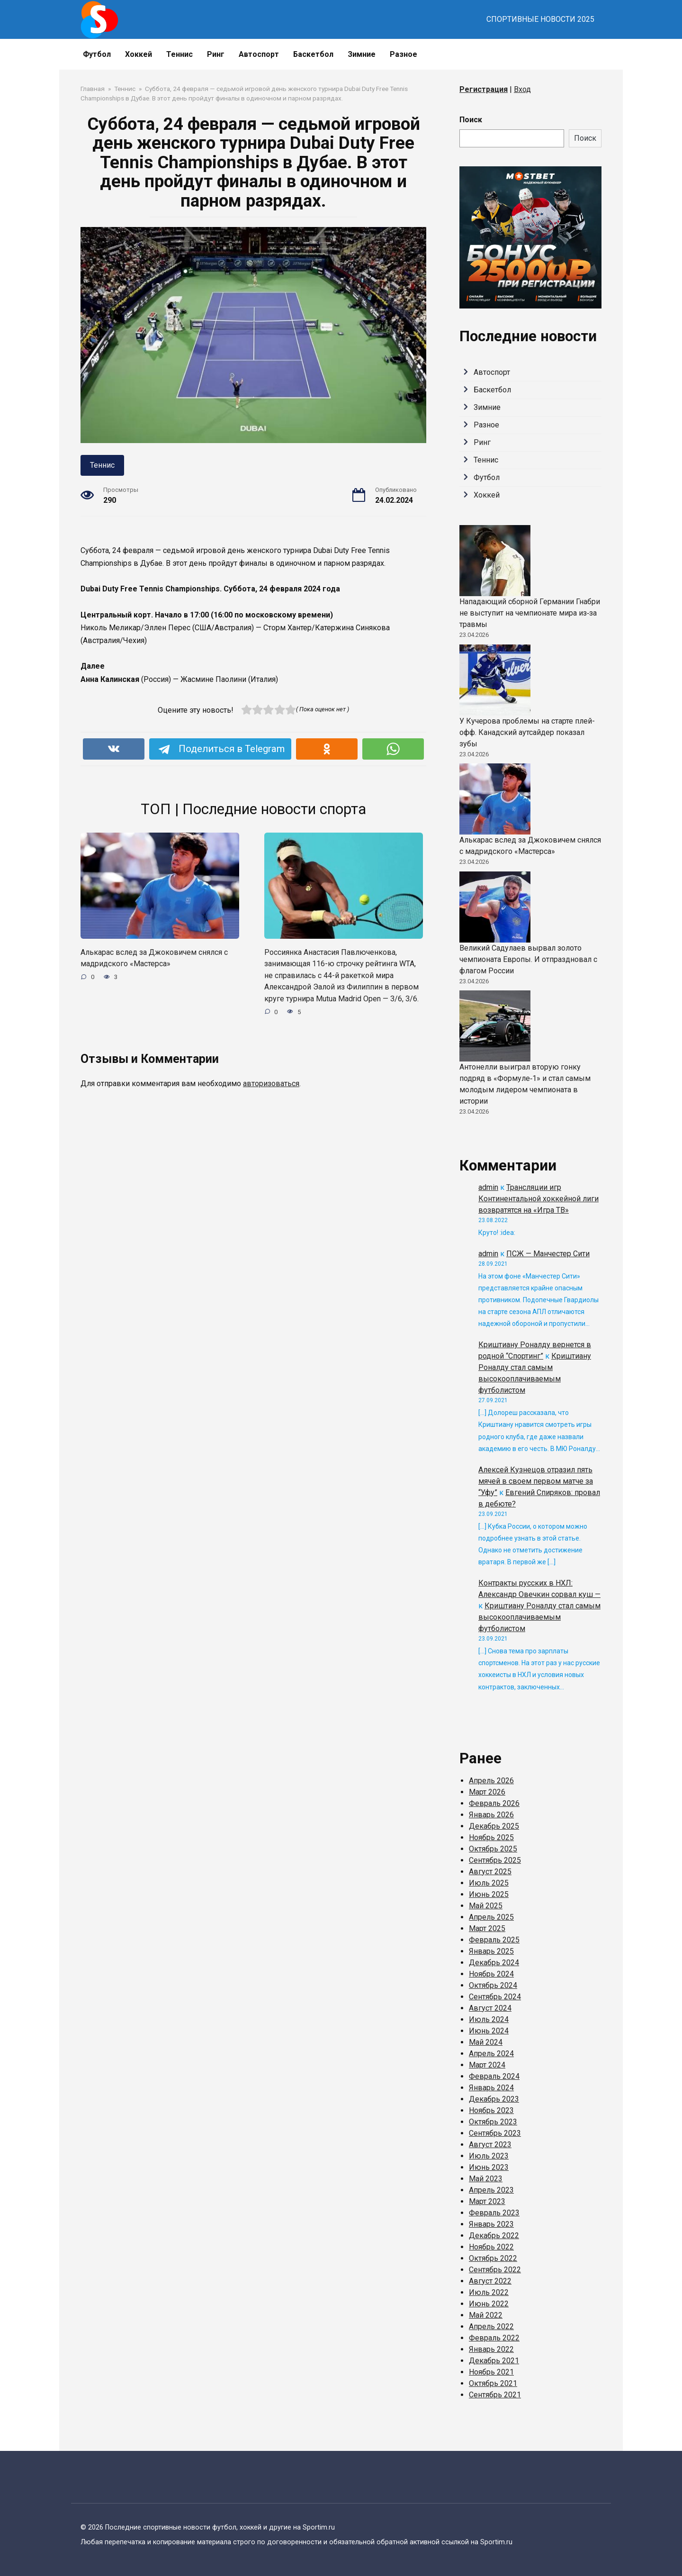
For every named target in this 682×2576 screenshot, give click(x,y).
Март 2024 (487, 2064)
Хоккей (138, 54)
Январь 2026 (491, 1814)
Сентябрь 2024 (495, 1996)
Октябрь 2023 (493, 2121)
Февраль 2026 (494, 1803)
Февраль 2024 (494, 2076)
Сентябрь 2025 (495, 1860)
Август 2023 (490, 2144)
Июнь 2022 (489, 2303)
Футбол (97, 54)
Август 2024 (490, 2008)
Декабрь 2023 (494, 2099)
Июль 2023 (489, 2155)
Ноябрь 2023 (491, 2110)
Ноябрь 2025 (491, 1837)
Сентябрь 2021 (495, 2394)
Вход (522, 89)
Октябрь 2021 (493, 2383)
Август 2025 (490, 1871)
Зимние (362, 54)
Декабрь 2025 (494, 1826)
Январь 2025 (491, 1951)
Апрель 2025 (491, 1917)
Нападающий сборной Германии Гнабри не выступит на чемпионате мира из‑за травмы (529, 613)
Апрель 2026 (491, 1780)
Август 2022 (490, 2281)
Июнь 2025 (489, 1894)
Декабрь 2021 (494, 2360)
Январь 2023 (491, 2224)
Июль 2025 (489, 1882)
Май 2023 (486, 2178)
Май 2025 (486, 1905)
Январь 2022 (491, 2349)
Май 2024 (486, 2042)
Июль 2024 (489, 2019)
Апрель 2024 (491, 2053)
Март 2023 (487, 2201)
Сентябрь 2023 (495, 2133)
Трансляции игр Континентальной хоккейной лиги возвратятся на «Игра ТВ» (538, 1199)
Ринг (215, 54)
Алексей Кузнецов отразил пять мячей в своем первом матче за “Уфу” (535, 1481)
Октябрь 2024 (493, 1985)
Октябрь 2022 (493, 2258)
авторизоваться (271, 1095)
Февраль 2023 (494, 2212)
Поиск (470, 119)
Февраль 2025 (494, 1939)
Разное (403, 54)
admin (488, 1187)
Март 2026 (487, 1791)
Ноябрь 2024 (491, 1973)
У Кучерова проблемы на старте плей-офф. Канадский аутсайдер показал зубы (527, 732)
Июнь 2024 (489, 2030)
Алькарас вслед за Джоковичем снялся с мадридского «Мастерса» (159, 958)
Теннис (179, 54)
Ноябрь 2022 (491, 2246)
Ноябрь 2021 (491, 2371)
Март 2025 (487, 1928)
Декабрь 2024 (494, 1962)
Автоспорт (259, 54)
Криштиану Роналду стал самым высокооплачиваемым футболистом (539, 1617)
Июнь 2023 (489, 2167)
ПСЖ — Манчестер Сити (548, 1253)
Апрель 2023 (491, 2190)
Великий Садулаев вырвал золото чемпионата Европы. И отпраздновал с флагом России (528, 959)
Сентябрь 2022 (495, 2269)
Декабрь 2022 (494, 2235)
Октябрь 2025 (493, 1848)
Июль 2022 (489, 2292)
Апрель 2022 (491, 2326)
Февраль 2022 (494, 2337)
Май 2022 (486, 2315)
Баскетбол (313, 54)
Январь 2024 (491, 2087)
